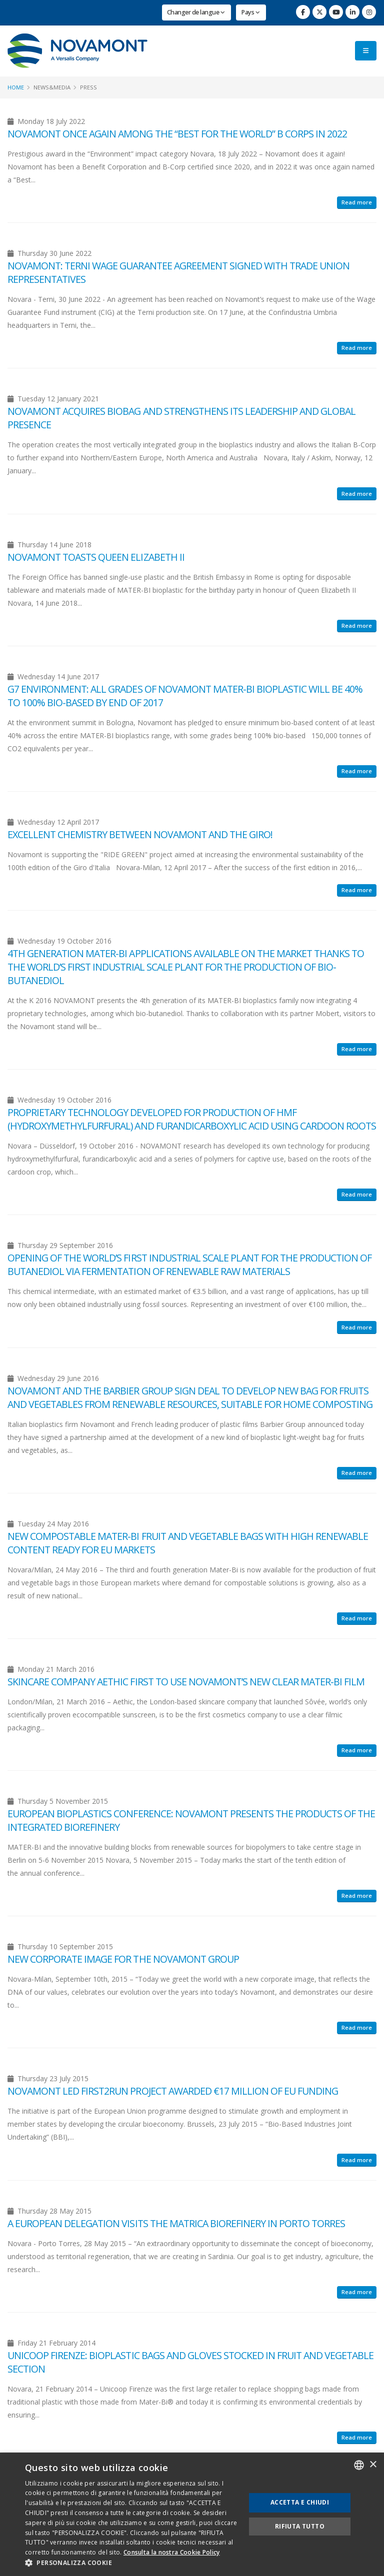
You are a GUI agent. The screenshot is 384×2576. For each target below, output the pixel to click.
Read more (357, 202)
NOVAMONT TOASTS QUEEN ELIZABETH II (96, 557)
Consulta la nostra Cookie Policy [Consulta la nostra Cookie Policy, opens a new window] (172, 2552)
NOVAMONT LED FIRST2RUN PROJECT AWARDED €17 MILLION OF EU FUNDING (173, 2091)
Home (16, 87)
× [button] (372, 2465)
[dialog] (192, 2514)
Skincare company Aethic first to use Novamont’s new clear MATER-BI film (186, 1681)
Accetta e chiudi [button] (299, 2502)
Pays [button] (250, 12)
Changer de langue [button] (196, 12)
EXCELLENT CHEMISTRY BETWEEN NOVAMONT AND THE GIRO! (140, 834)
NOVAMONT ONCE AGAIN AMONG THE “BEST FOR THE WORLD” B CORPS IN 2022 (177, 133)
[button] (132, 2563)
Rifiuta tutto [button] (299, 2526)
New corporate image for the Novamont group (123, 1959)
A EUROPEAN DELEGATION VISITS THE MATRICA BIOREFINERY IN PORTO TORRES (176, 2223)
